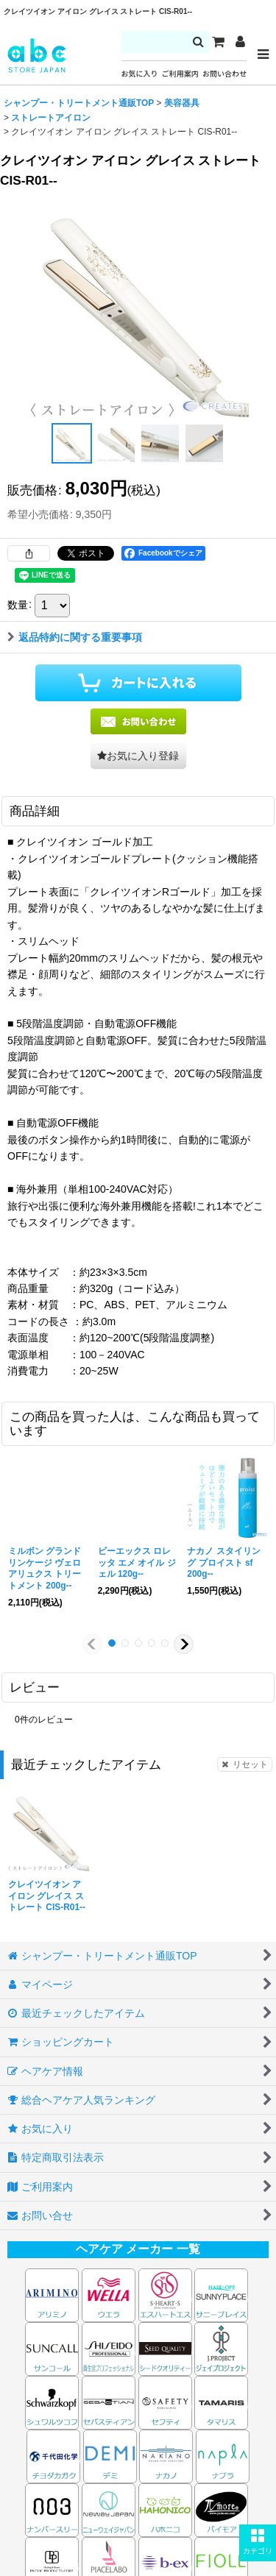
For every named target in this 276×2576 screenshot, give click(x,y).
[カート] (218, 42)
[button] (257, 2542)
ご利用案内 (180, 74)
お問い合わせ (224, 74)
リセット (245, 1764)
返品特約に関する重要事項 (74, 637)
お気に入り (139, 74)
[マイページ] (240, 42)
